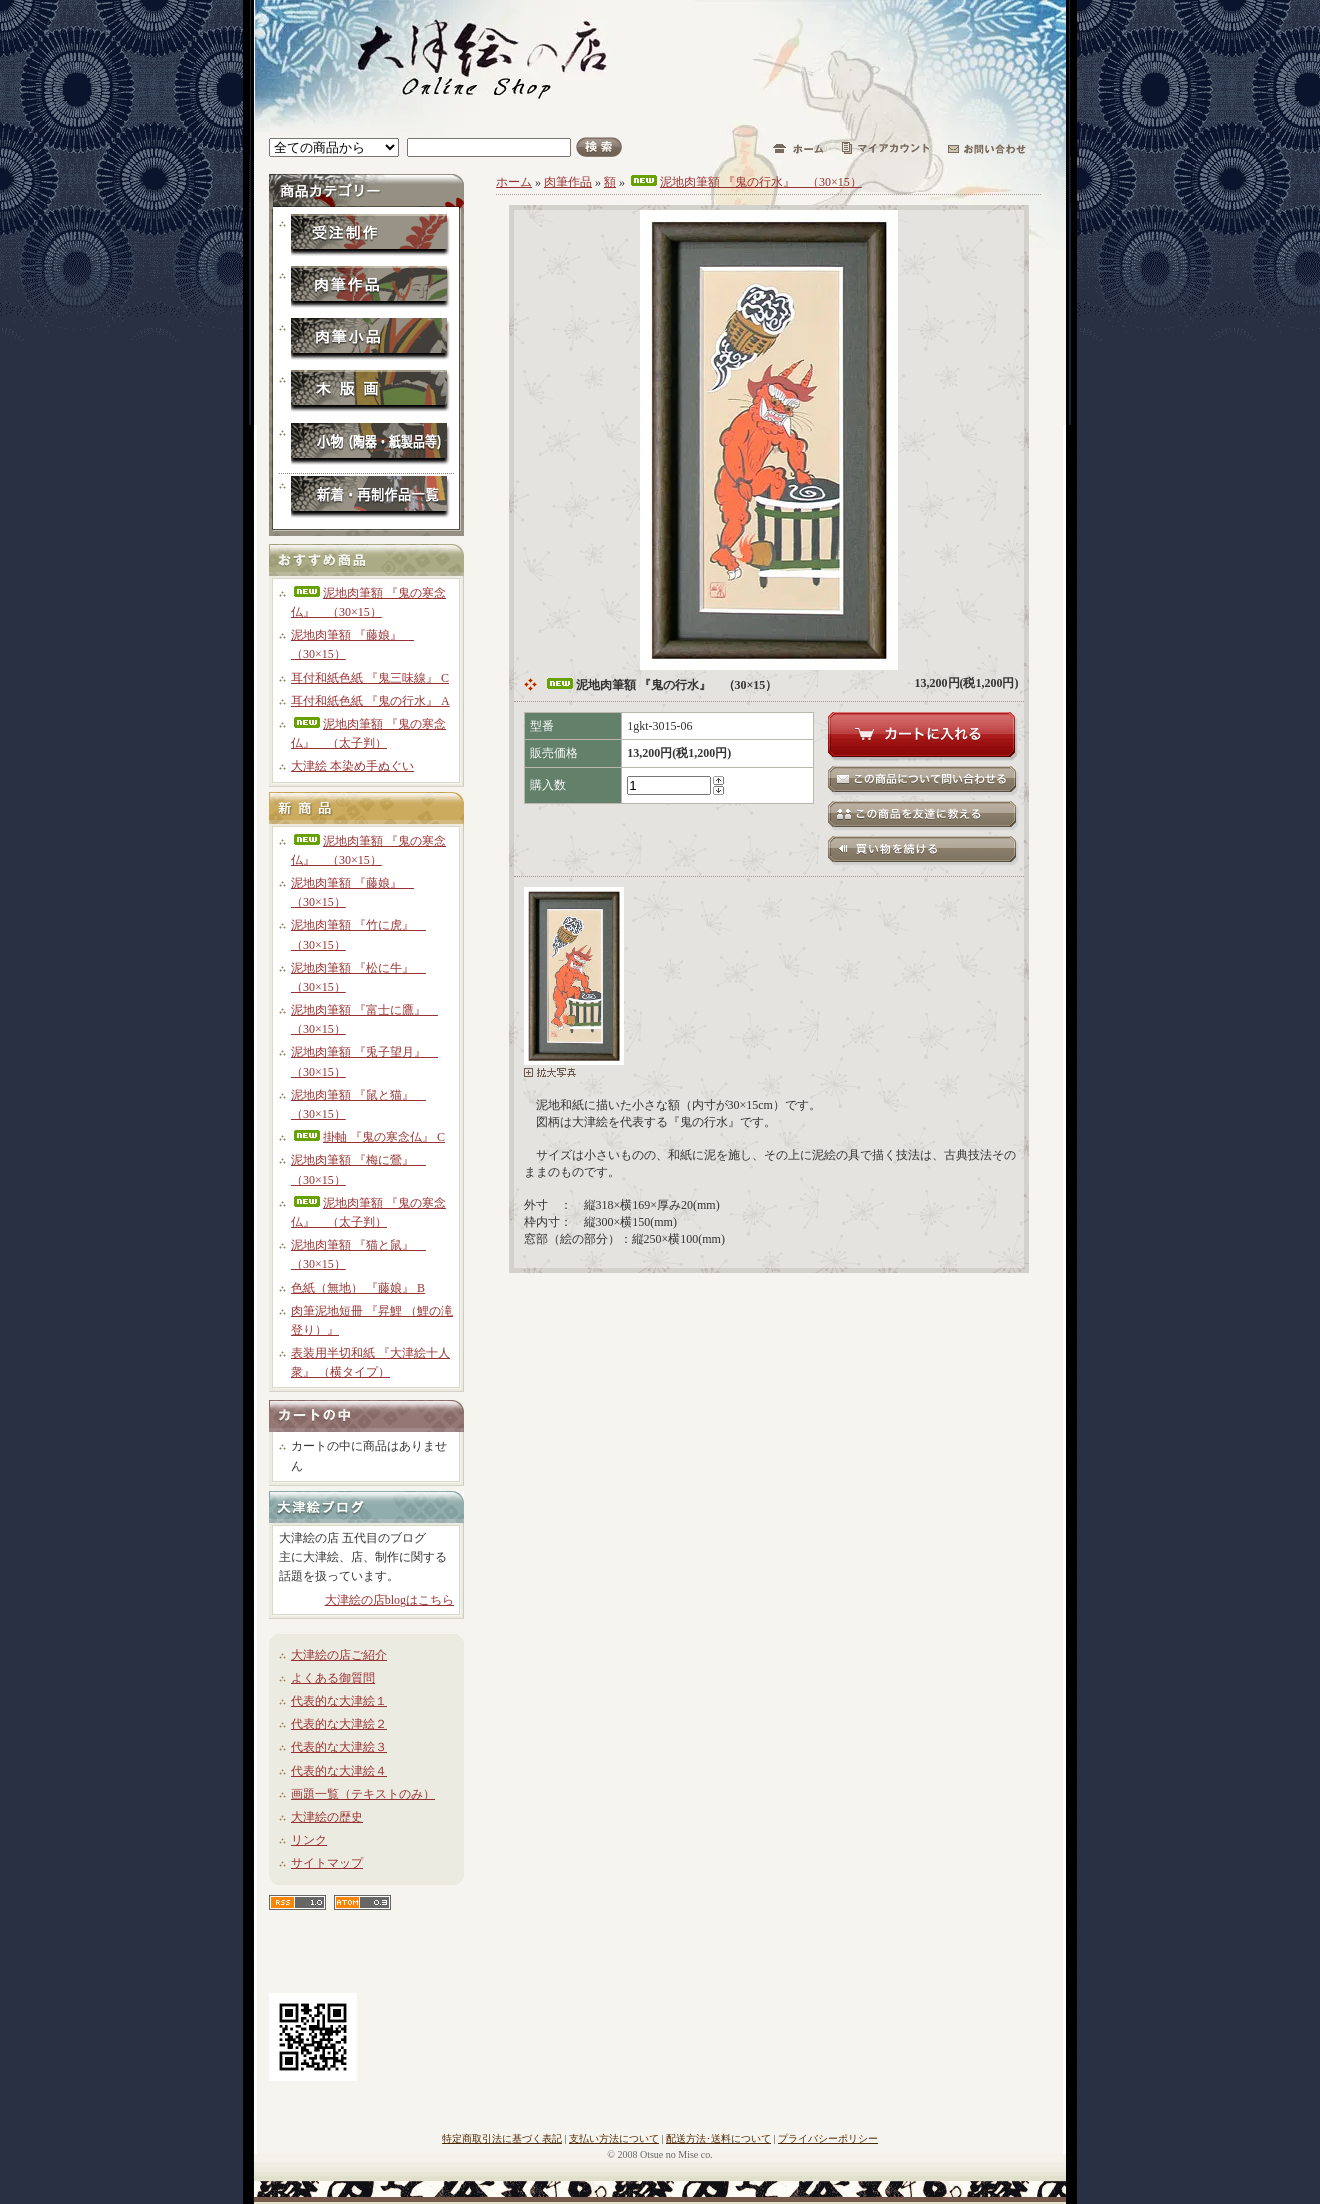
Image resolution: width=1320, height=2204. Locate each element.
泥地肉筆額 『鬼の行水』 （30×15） (745, 182)
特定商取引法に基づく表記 (502, 2138)
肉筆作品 (568, 182)
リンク (309, 1840)
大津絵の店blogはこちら (389, 1600)
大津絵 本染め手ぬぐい (352, 766)
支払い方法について (614, 2138)
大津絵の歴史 (327, 1817)
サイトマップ (327, 1863)
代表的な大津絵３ (339, 1747)
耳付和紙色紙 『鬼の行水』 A (370, 701)
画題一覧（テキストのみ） (363, 1794)
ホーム (514, 182)
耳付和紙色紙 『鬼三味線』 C (370, 678)
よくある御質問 (333, 1678)
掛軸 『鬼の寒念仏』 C (368, 1137)
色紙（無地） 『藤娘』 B (358, 1288)
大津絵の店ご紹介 (339, 1655)
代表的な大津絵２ (339, 1724)
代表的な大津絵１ (339, 1701)
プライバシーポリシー (828, 2138)
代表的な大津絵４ (339, 1771)
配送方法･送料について (718, 2138)
